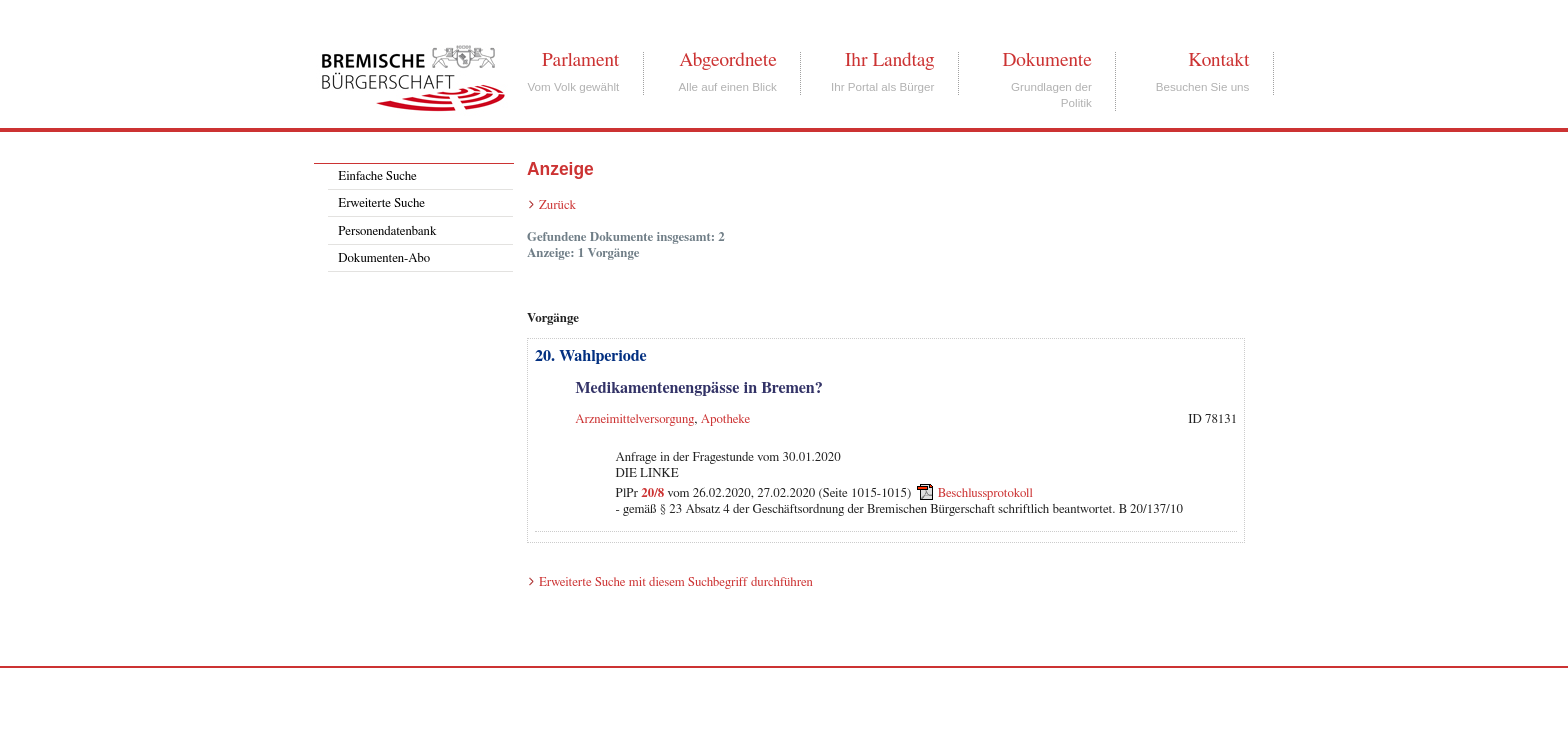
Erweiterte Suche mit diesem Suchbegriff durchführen (676, 582)
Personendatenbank (387, 231)
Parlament (580, 60)
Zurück (557, 205)
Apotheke (725, 419)
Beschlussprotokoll (985, 493)
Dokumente (1046, 60)
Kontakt (1218, 60)
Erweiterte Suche (381, 203)
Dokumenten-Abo (384, 258)
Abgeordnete (728, 60)
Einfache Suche (377, 176)
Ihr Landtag (889, 60)
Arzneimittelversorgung (634, 419)
